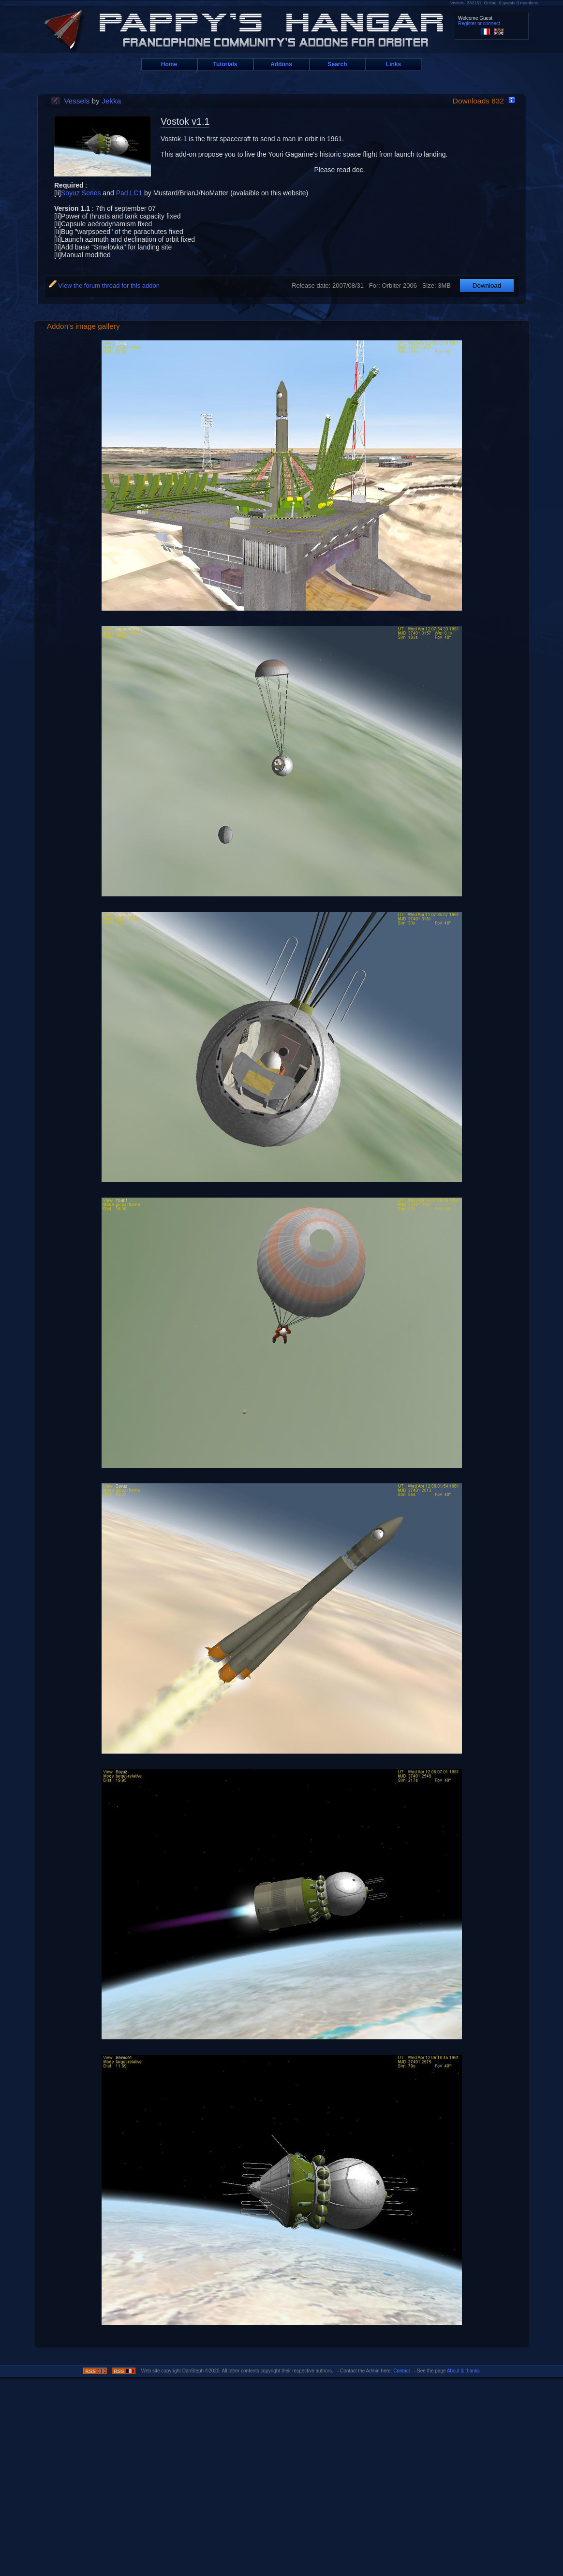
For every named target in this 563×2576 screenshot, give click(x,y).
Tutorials (225, 64)
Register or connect (479, 23)
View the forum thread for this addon (104, 285)
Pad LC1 (129, 193)
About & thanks (463, 2370)
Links (393, 64)
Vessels (76, 101)
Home (169, 64)
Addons (281, 64)
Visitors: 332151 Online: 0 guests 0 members (494, 2)
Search (337, 64)
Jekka (111, 101)
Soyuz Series (81, 193)
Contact (401, 2370)
